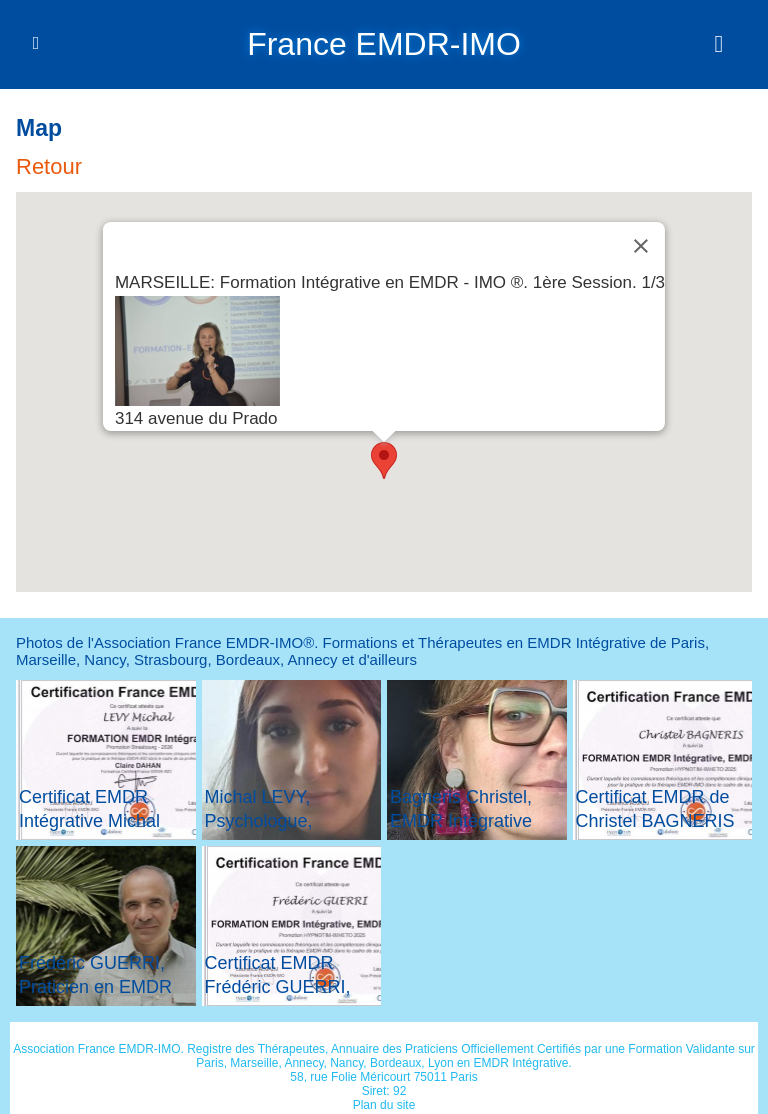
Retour (49, 165)
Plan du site (384, 1104)
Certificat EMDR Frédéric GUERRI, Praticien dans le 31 (284, 986)
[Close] (641, 245)
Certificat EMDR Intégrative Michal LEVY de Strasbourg (101, 820)
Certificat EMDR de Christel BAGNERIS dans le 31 (655, 820)
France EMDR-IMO (384, 44)
